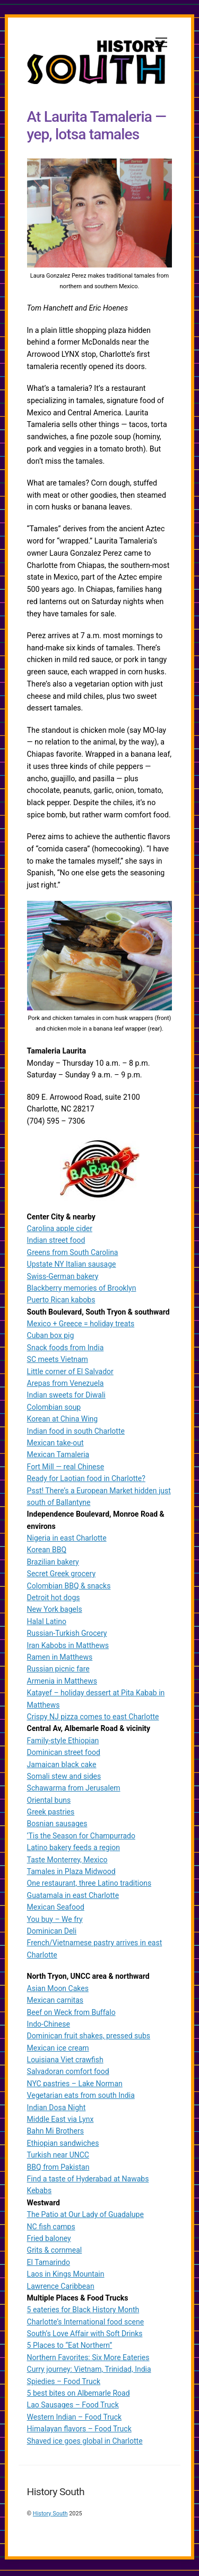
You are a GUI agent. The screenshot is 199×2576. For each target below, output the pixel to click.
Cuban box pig (50, 1337)
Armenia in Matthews (62, 1683)
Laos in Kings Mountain (66, 2276)
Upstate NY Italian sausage (71, 1266)
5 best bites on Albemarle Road (78, 2395)
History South (50, 2515)
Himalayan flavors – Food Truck (79, 2431)
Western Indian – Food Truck (74, 2419)
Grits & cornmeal (54, 2252)
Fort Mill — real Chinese (66, 1469)
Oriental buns (49, 1801)
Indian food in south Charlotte (76, 1432)
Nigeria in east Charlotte (67, 1540)
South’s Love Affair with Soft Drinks (85, 2335)
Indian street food (56, 1242)
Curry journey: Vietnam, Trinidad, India (89, 2371)
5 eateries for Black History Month (83, 2311)
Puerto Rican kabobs (61, 1302)
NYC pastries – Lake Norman (75, 2085)
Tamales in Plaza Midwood (71, 1873)
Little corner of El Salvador (70, 1373)
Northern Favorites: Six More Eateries (88, 2359)
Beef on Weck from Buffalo (71, 2014)
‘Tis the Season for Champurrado (81, 1838)
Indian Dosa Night (56, 2109)
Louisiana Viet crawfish (65, 2062)
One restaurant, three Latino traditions (89, 1885)
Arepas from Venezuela (65, 1385)
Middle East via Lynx (60, 2121)
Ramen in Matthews (60, 1659)
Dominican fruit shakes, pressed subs (88, 2038)
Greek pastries (51, 1814)
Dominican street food (63, 1754)
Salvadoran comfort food (68, 2073)
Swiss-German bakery (63, 1278)
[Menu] (161, 42)
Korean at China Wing (62, 1421)
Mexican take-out (55, 1445)
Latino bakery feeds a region (73, 1849)
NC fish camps (51, 2228)
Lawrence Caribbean (60, 2288)
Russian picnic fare (58, 1671)
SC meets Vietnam (57, 1361)
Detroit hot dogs (53, 1599)
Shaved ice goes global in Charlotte (85, 2442)
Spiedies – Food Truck (63, 2383)
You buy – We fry (55, 1921)
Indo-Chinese (48, 2026)
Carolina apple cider (59, 1230)
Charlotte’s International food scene (85, 2323)
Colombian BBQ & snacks (69, 1587)
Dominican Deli (52, 1933)
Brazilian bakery (53, 1564)
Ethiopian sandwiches (63, 2145)
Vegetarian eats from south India (81, 2097)
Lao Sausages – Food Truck (73, 2407)
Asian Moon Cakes (58, 1990)
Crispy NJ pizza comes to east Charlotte (93, 1718)
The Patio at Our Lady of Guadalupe (85, 2216)
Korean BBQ (47, 1552)
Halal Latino (46, 1623)
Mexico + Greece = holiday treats (81, 1326)
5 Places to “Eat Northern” (70, 2347)
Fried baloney (49, 2240)
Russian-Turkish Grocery (67, 1635)
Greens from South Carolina (72, 1254)
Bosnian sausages (57, 1825)
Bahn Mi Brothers (55, 2133)
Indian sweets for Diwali (66, 1397)
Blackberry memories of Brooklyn (81, 1290)
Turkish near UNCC (58, 2157)
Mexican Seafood (55, 1909)
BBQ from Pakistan (58, 2168)
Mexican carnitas (55, 2002)
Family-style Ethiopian (63, 1742)
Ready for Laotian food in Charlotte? (86, 1480)
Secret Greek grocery (61, 1575)
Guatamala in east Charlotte (73, 1897)
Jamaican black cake (62, 1766)
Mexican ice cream (58, 2049)
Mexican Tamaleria (58, 1456)
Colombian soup (54, 1409)
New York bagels (54, 1611)
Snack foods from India (65, 1349)
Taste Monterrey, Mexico (67, 1861)
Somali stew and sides (64, 1778)
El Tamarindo (48, 2264)
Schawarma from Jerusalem (73, 1790)
